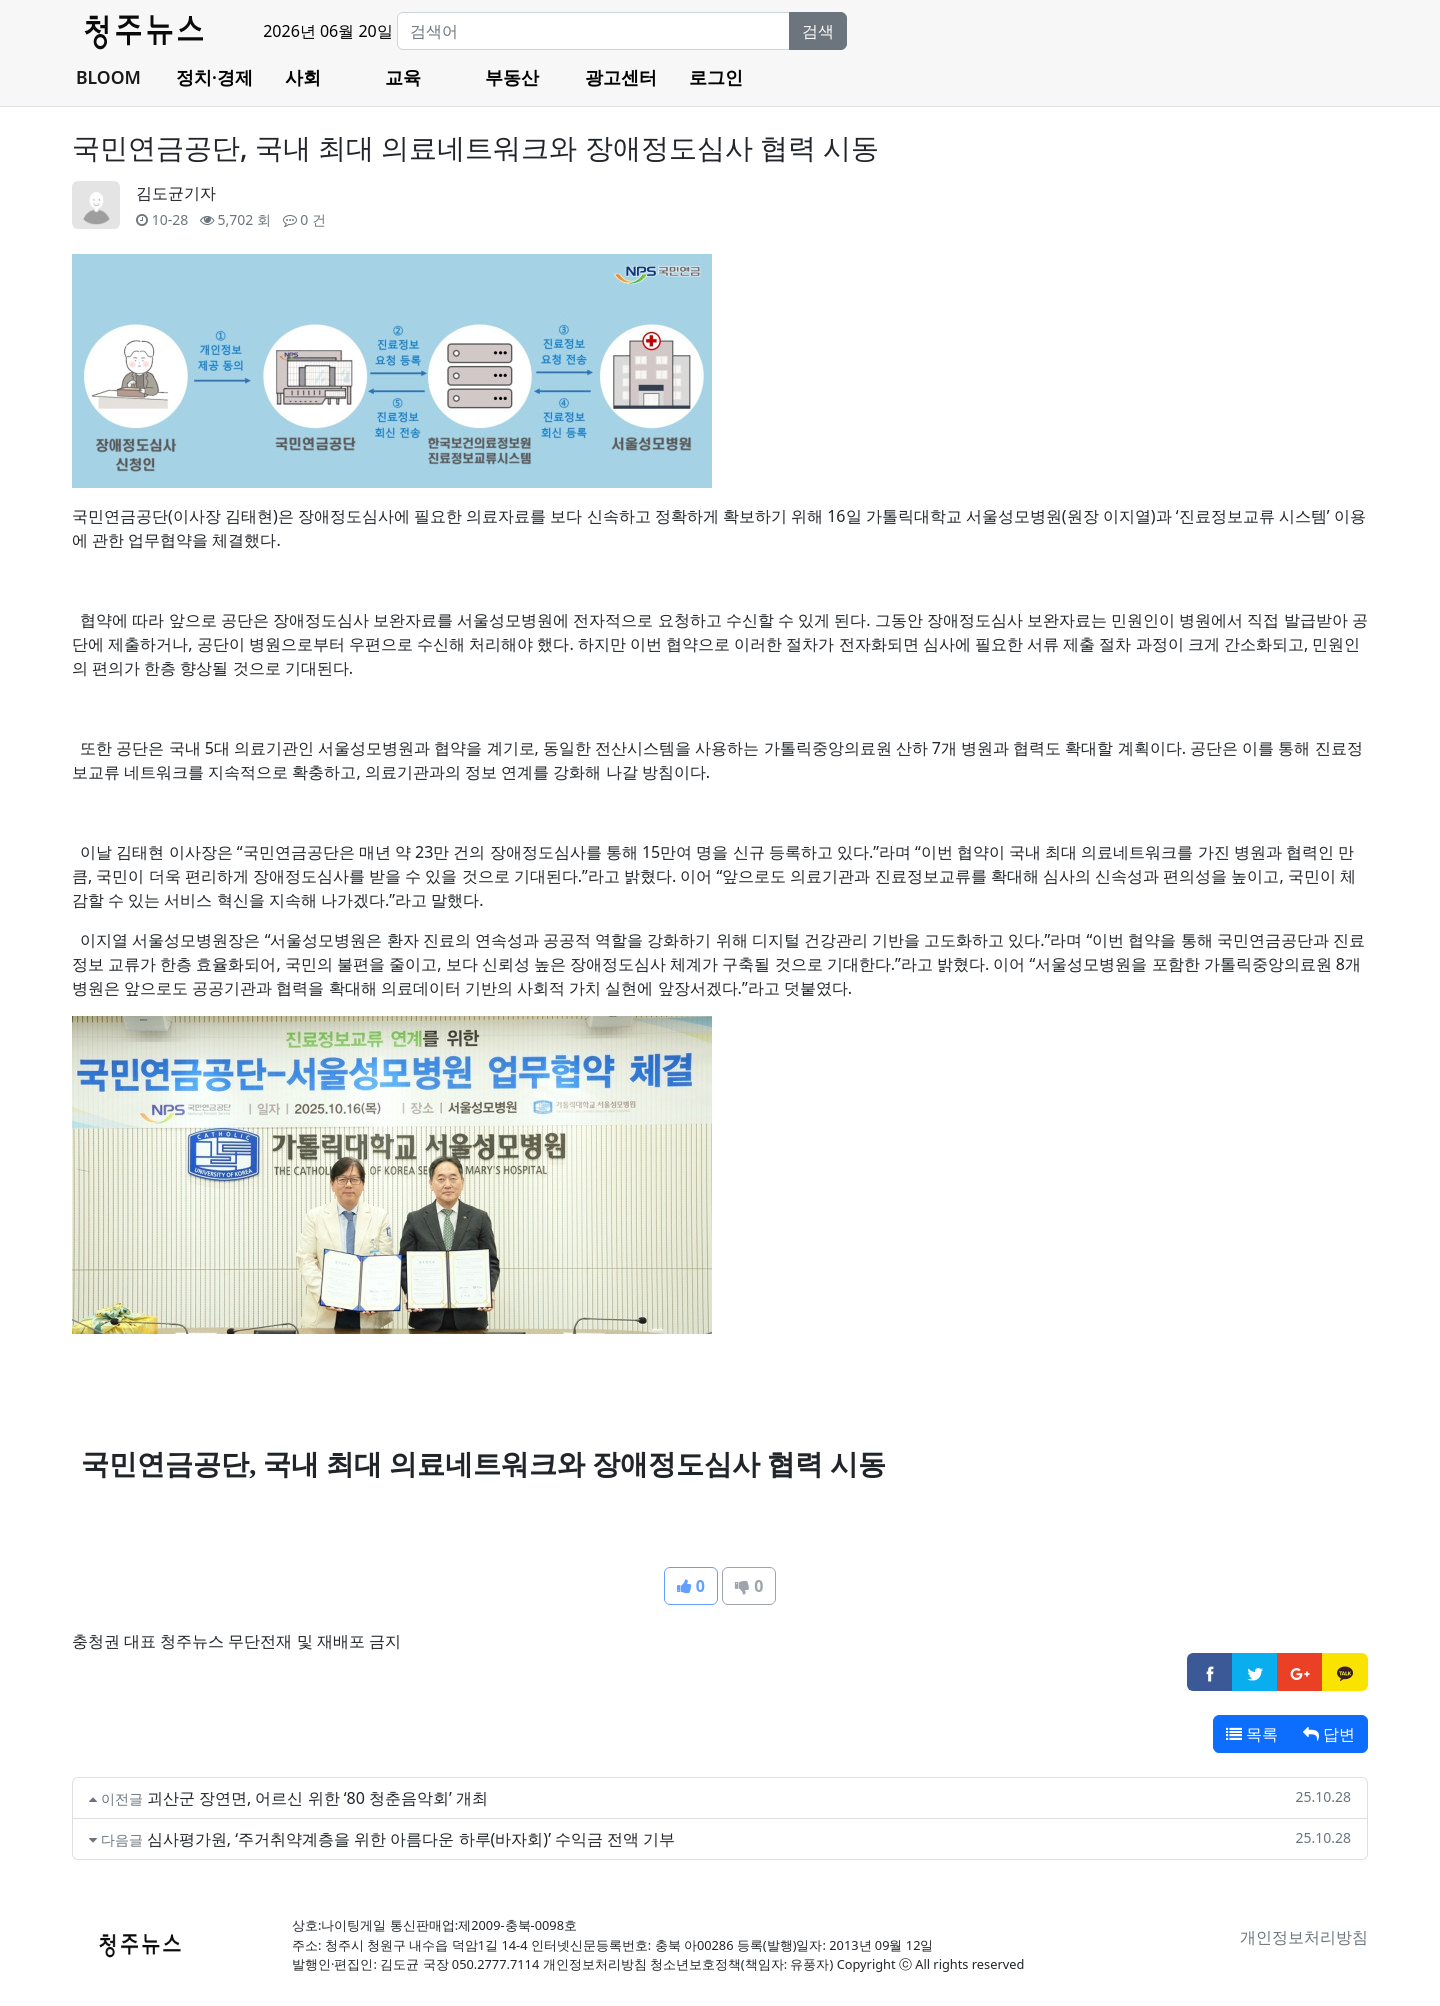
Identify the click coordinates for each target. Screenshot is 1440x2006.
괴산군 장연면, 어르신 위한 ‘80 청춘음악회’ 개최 (317, 1798)
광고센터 (621, 77)
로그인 (716, 77)
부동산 (512, 77)
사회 (303, 77)
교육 (403, 77)
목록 (1252, 1734)
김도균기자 (176, 193)
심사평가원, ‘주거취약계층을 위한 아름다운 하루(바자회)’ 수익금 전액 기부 (411, 1839)
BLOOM (108, 77)
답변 (1329, 1734)
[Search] (593, 31)
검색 (818, 31)
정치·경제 (214, 77)
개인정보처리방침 (1304, 1937)
